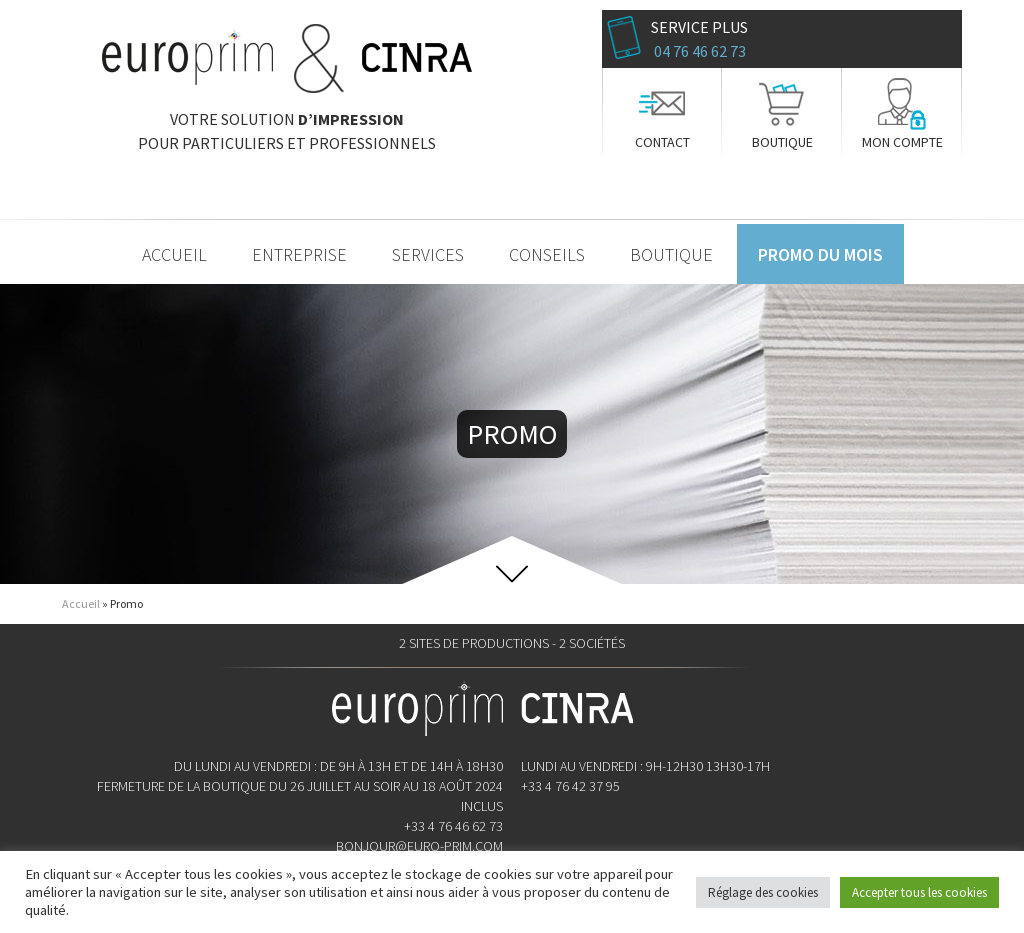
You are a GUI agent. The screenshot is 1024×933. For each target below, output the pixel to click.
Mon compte (902, 142)
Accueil (174, 254)
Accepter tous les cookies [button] (919, 892)
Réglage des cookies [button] (763, 892)
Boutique (782, 142)
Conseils (547, 254)
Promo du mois (820, 254)
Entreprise (299, 254)
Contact (662, 142)
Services (428, 254)
